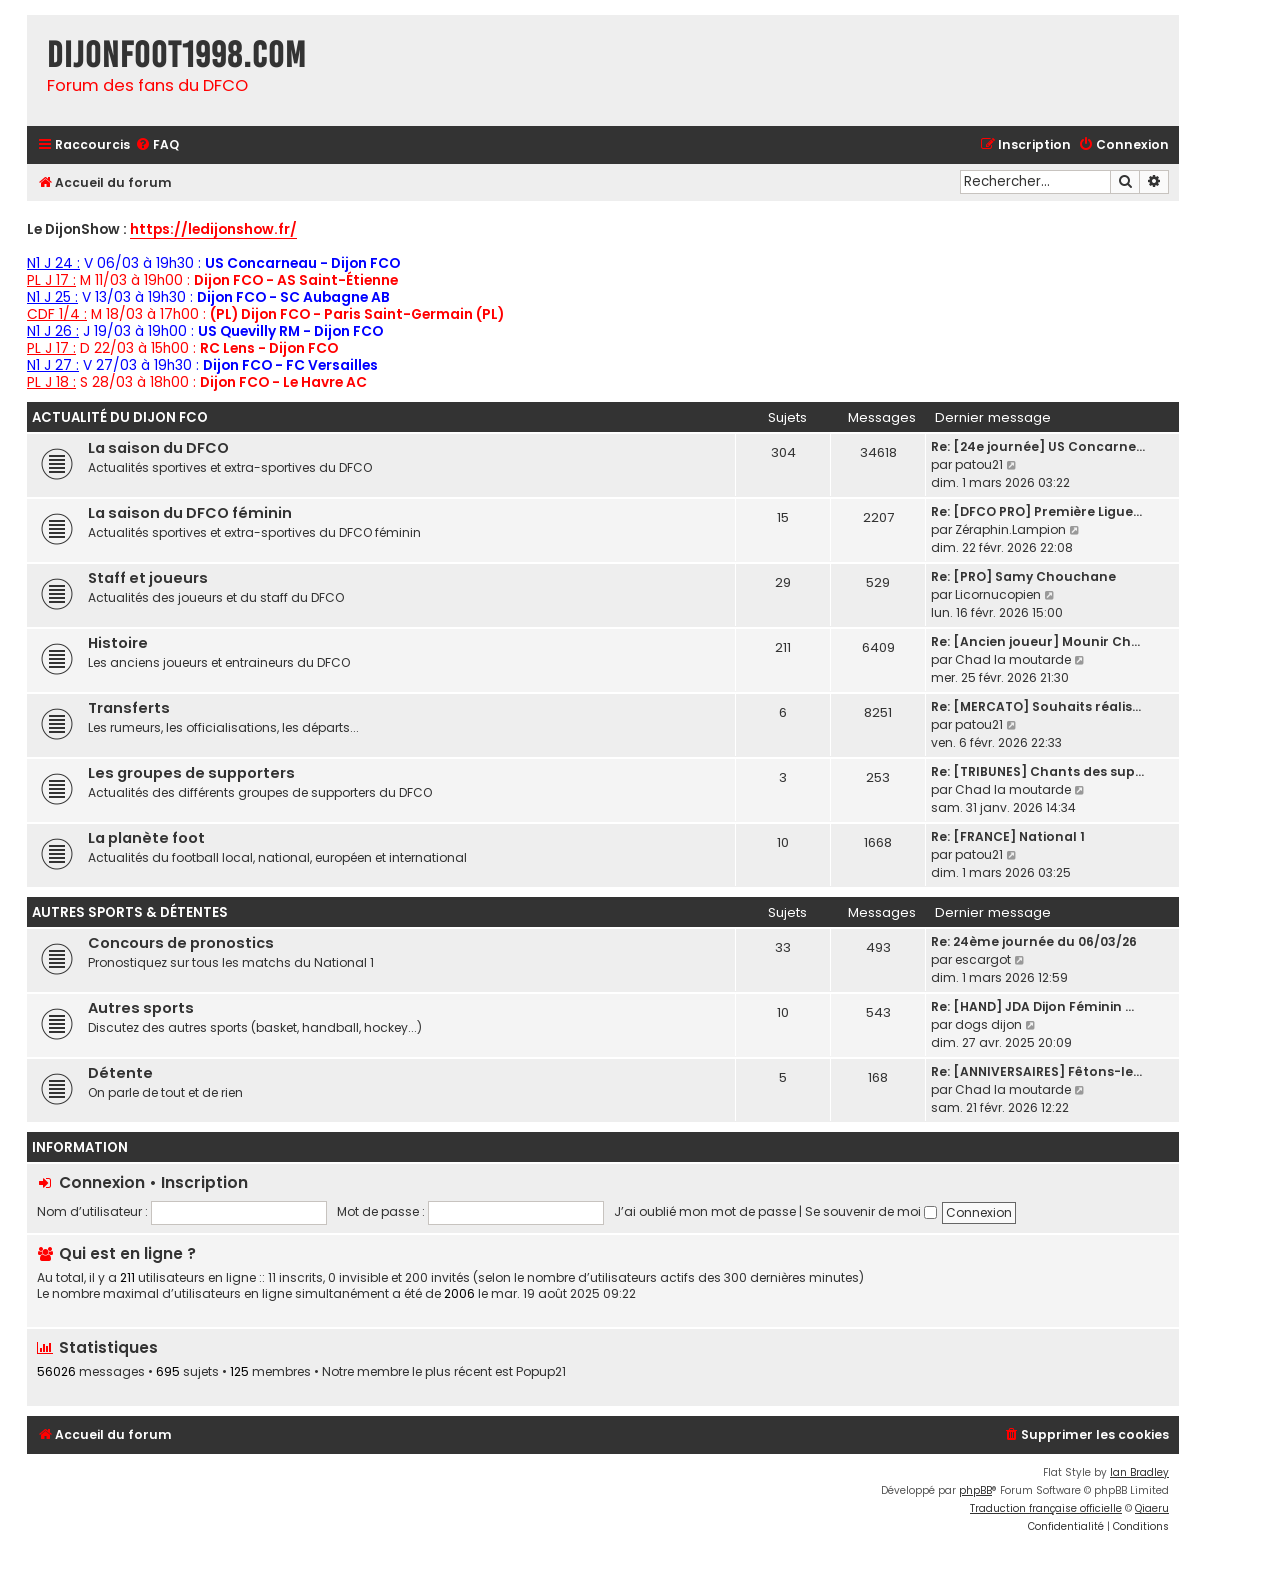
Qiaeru (1152, 1508)
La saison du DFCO (158, 448)
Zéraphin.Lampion (1010, 529)
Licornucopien (998, 594)
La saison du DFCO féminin (190, 513)
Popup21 (541, 1372)
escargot (983, 959)
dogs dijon (988, 1024)
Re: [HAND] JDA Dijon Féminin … (1032, 1006)
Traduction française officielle (1046, 1508)
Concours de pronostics (181, 943)
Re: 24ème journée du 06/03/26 (1034, 941)
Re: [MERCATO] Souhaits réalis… (1036, 706)
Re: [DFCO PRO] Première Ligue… (1036, 511)
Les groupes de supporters (191, 773)
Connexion (102, 1182)
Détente (120, 1073)
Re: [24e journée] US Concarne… (1038, 446)
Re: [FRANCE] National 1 (1008, 836)
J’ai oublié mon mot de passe (705, 1211)
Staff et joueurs (148, 578)
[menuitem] (157, 145)
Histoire (118, 643)
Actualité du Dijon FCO (120, 417)
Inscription (204, 1182)
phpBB (975, 1490)
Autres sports (141, 1008)
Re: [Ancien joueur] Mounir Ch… (1035, 641)
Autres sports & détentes (130, 912)
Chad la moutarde (1013, 659)
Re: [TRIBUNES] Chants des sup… (1037, 771)
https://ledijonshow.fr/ (213, 230)
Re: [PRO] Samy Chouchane (1023, 576)
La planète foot (146, 838)
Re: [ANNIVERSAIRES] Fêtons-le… (1036, 1071)
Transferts (129, 708)
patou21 (979, 464)
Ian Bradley (1139, 1472)
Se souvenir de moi (871, 1211)
